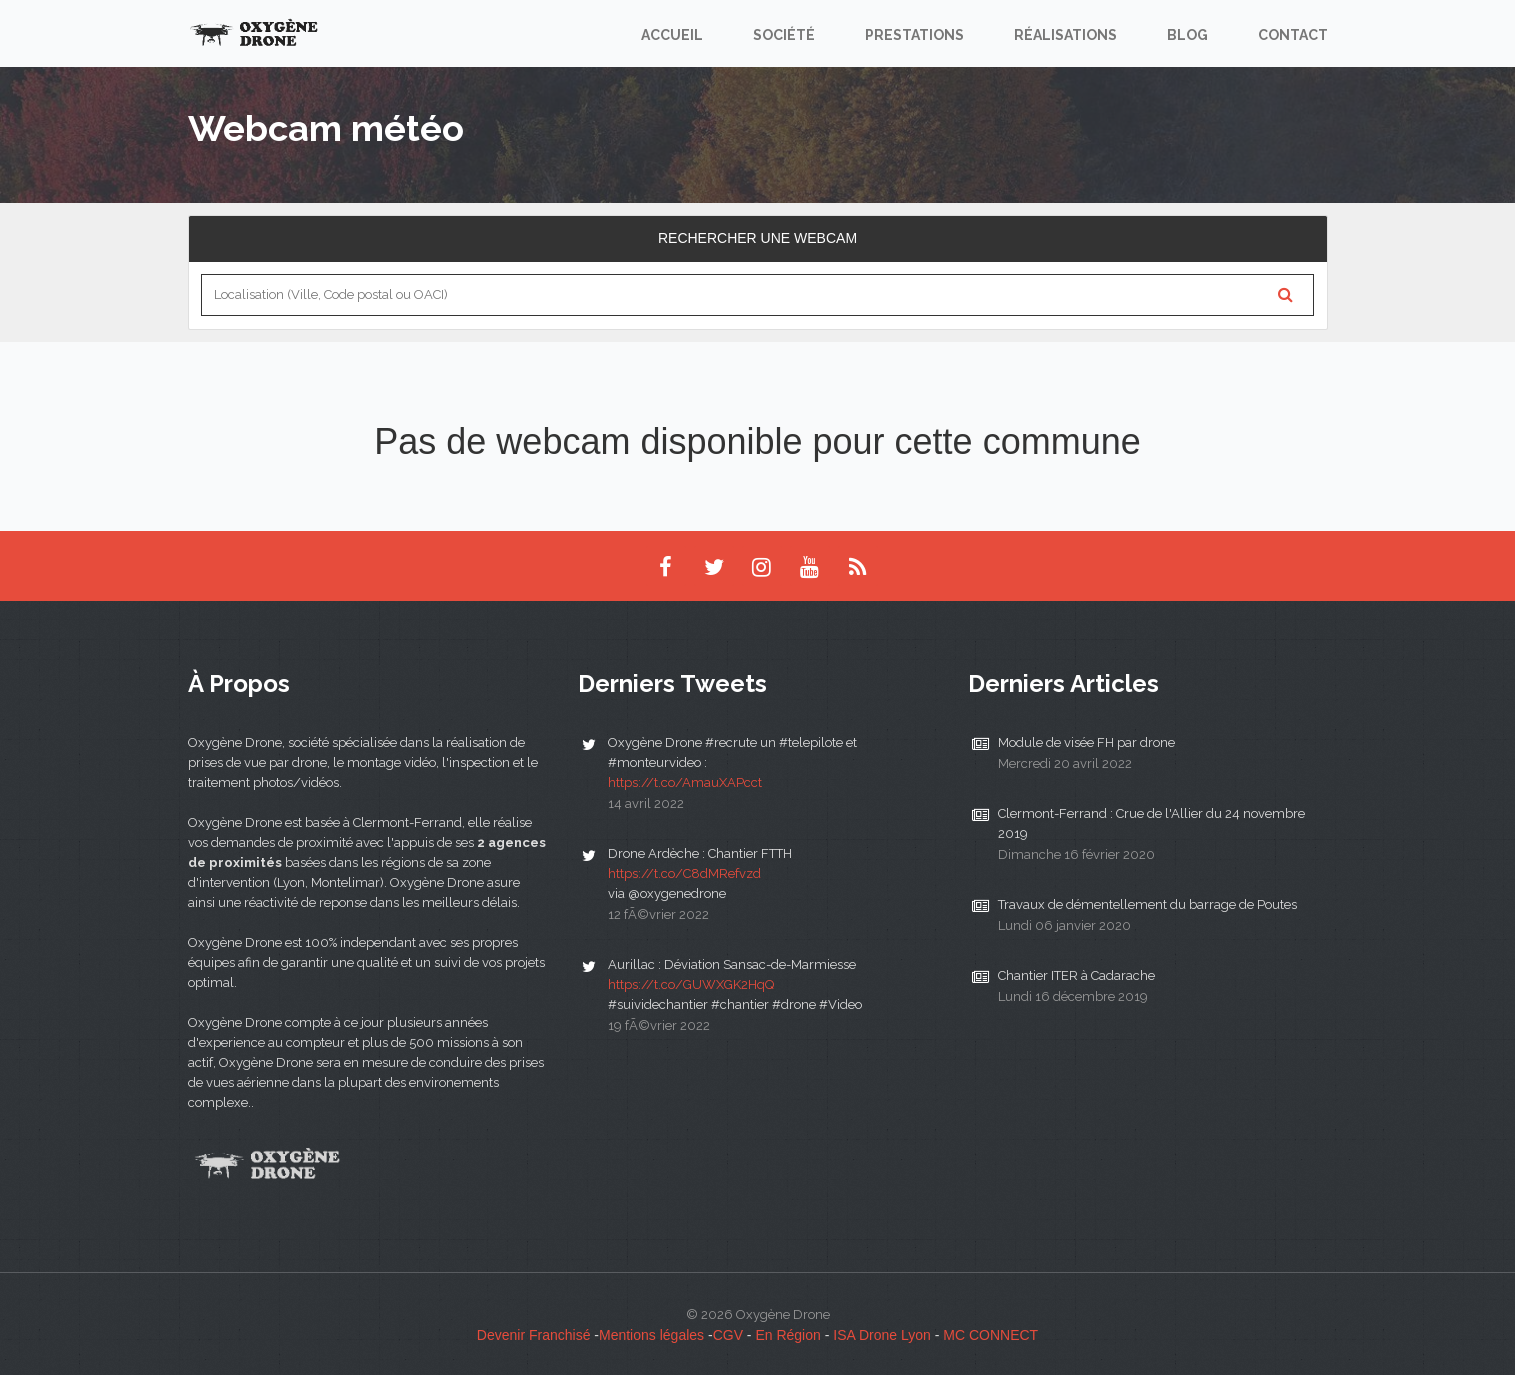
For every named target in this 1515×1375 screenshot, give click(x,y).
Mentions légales (651, 1335)
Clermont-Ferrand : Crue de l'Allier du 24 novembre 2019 (1151, 823)
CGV (728, 1335)
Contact (1293, 35)
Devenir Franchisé (534, 1335)
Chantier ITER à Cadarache (1076, 975)
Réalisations (1065, 35)
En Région (787, 1335)
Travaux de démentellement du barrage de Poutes (1147, 904)
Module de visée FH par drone (1086, 742)
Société (784, 35)
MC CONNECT (990, 1335)
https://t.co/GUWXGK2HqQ (691, 984)
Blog (1187, 35)
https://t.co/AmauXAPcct (685, 782)
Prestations (914, 35)
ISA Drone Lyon (882, 1335)
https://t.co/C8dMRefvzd (684, 873)
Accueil (672, 35)
